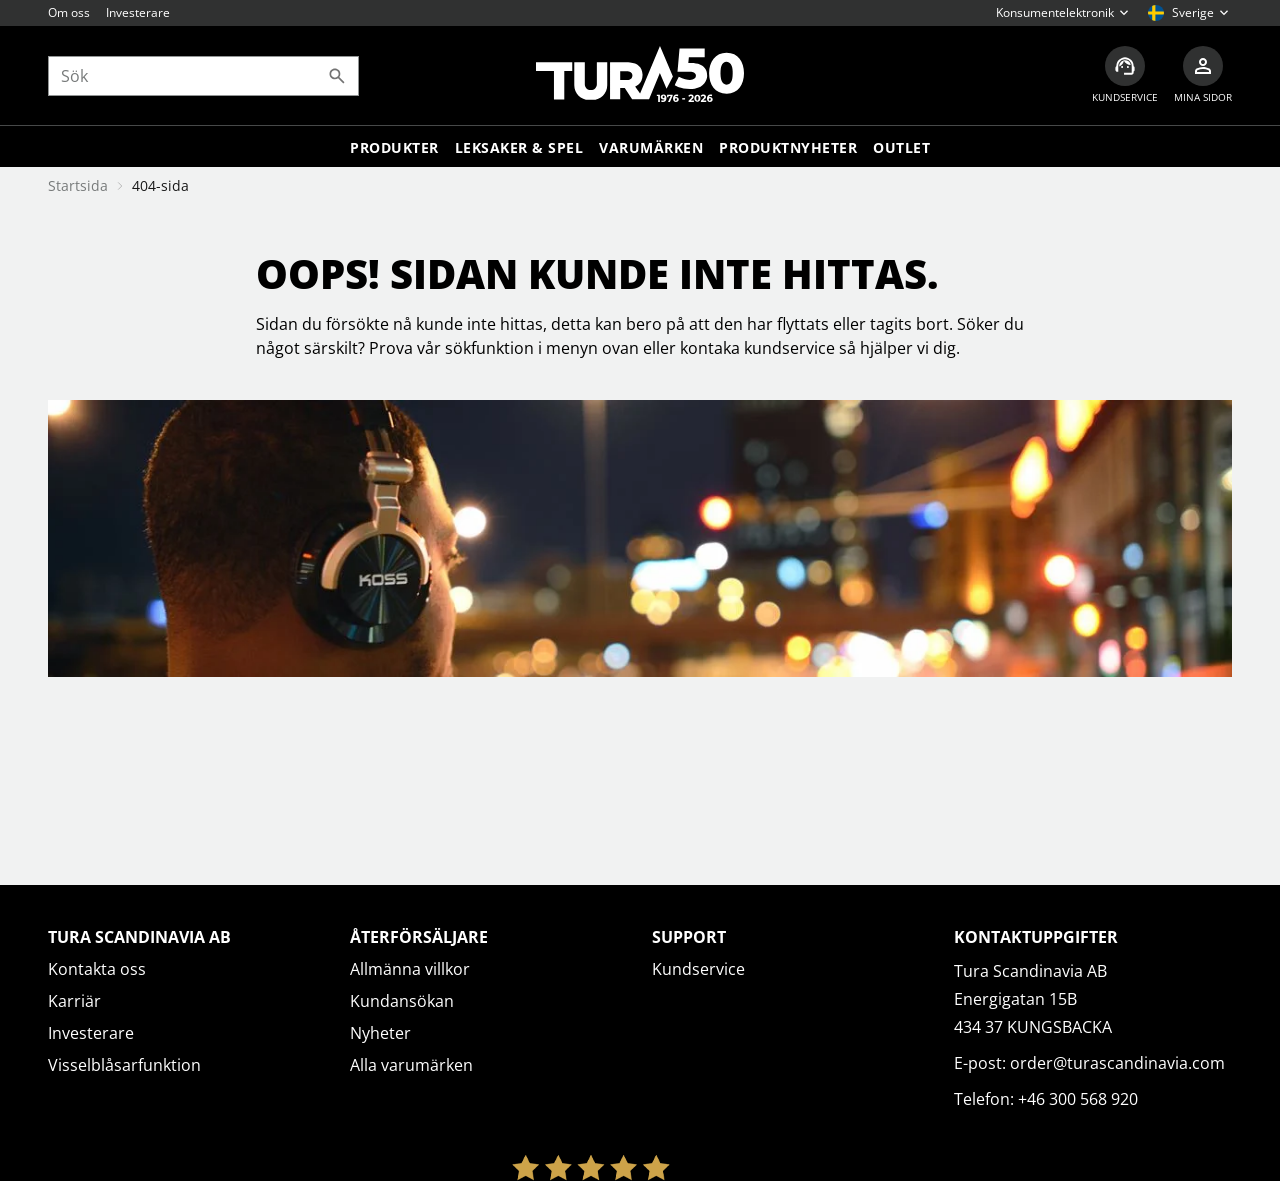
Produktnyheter (788, 147)
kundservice (789, 348)
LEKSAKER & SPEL (519, 147)
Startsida (78, 185)
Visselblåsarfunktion (124, 1065)
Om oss (69, 12)
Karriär (74, 1001)
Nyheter (380, 1033)
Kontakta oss (97, 969)
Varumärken (651, 147)
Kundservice (698, 969)
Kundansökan (402, 1001)
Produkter (394, 147)
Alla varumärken (411, 1065)
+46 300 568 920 (1078, 1099)
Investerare (138, 12)
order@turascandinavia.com (1117, 1063)
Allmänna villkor (410, 969)
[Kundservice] (1125, 75)
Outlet (901, 147)
